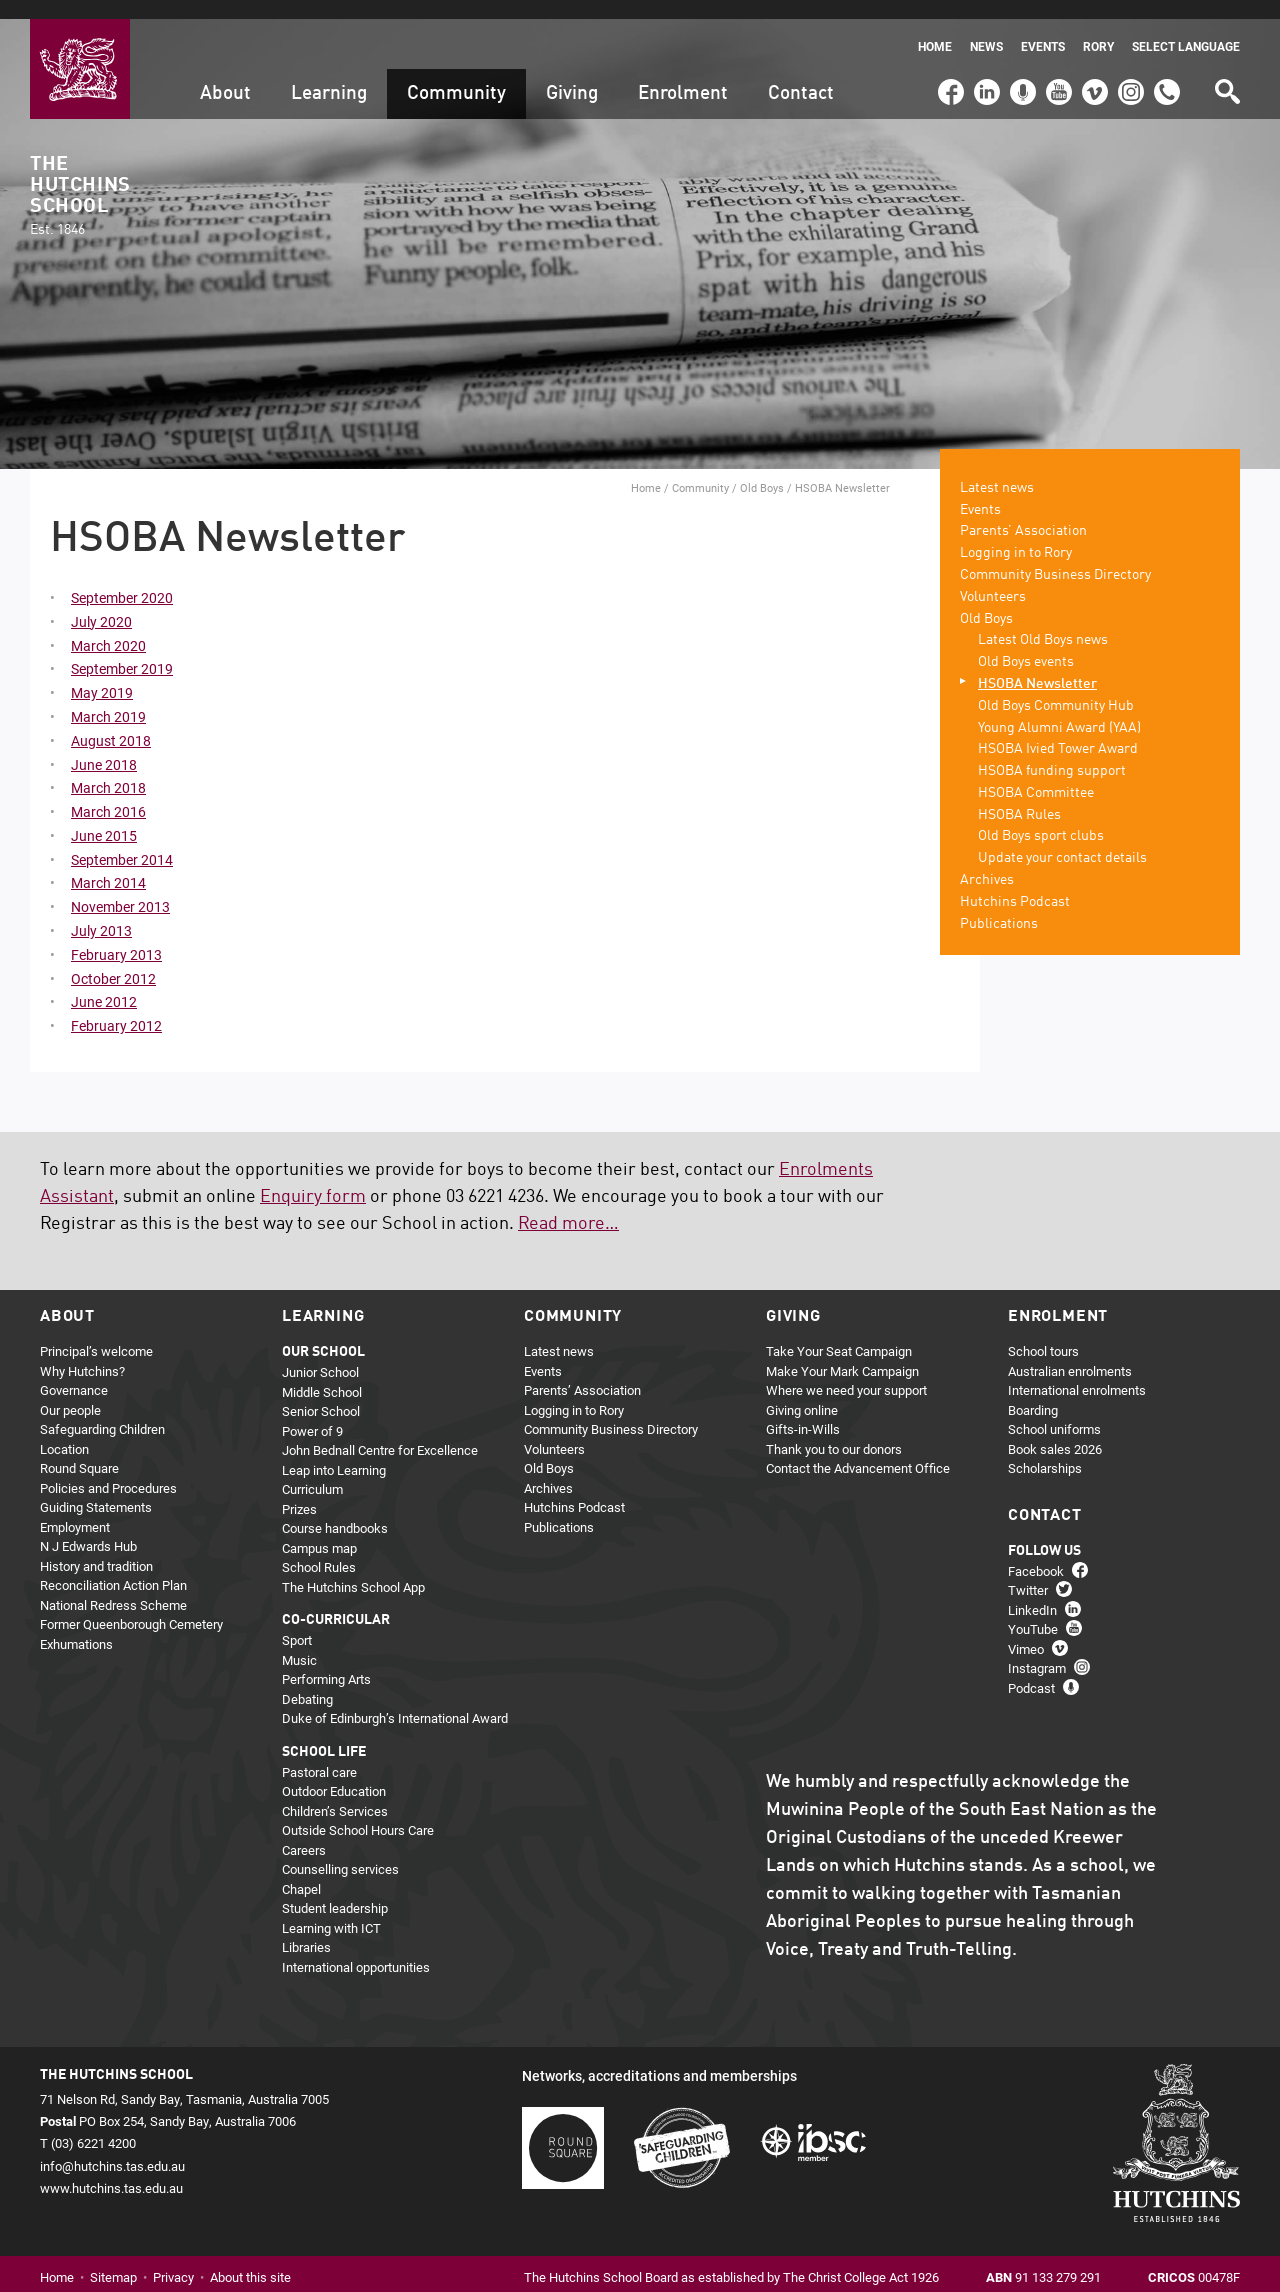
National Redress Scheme (113, 1586)
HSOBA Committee (1036, 774)
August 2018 (111, 721)
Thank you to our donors (834, 1430)
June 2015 (104, 816)
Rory (1098, 27)
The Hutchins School (80, 177)
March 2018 (108, 769)
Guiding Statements (96, 1489)
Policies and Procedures (108, 1469)
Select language (1186, 27)
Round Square (79, 1450)
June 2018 (104, 745)
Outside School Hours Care (358, 1812)
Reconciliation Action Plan (113, 1567)
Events (1043, 27)
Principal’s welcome (96, 1333)
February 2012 (116, 1007)
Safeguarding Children (102, 1411)
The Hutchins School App (353, 1568)
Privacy (173, 2258)
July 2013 (101, 911)
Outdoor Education (334, 1773)
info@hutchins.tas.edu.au (112, 2147)
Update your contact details (1062, 840)
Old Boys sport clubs (1041, 818)
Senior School (321, 1393)
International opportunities (356, 1948)
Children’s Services (335, 1792)
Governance (74, 1372)
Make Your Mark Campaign (842, 1352)
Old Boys (762, 468)
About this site (250, 2258)
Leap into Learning (334, 1451)
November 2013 (120, 888)
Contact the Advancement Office (858, 1450)
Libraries (306, 1929)
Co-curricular (336, 1602)
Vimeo (1090, 64)
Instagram (1131, 64)
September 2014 (122, 840)
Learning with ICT (331, 1909)
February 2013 (116, 935)
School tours (1043, 1333)
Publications (999, 905)
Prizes (299, 1490)
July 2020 (101, 602)
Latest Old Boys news (1043, 622)
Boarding (1033, 1391)
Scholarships (1045, 1450)
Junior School (320, 1354)
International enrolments (1077, 1372)
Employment (75, 1508)
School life (324, 1733)
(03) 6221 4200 (1167, 64)
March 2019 (108, 697)
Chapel (301, 1870)
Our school (323, 1334)
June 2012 (104, 983)
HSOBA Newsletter (1037, 665)
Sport (297, 1622)
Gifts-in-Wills (803, 1411)
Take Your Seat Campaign (839, 1333)
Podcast (1020, 64)
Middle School (322, 1373)
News (986, 27)
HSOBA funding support (1052, 752)
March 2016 (108, 792)
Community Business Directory (1055, 556)
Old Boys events (1026, 643)
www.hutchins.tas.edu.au (111, 2169)
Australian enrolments (1070, 1352)
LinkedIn (984, 64)
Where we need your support (846, 1372)
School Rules (319, 1549)
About (225, 74)
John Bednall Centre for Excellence (380, 1432)
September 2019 (122, 650)
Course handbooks (335, 1510)
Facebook (950, 64)
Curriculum (312, 1471)
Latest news (997, 469)
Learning (329, 74)
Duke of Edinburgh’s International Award (395, 1700)
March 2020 (108, 626)
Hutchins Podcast (1015, 883)
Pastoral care (319, 1753)
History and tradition (96, 1547)
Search (1226, 65)
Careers (304, 1831)
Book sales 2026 (1055, 1430)
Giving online (802, 1391)
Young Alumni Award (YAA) (1059, 709)
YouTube (1057, 64)
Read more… (568, 1205)
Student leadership (335, 1890)
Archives (987, 861)
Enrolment (683, 74)
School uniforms (1054, 1411)
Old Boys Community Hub (1056, 687)
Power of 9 (312, 1412)
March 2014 (108, 864)
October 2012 (113, 959)
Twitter (1028, 1572)
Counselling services (340, 1851)
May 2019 (102, 673)
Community (456, 74)
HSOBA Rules (1019, 796)
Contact (801, 74)
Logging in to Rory (1016, 534)
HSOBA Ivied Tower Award (1058, 731)
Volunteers (993, 578)
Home (935, 27)
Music (299, 1641)
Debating (307, 1680)
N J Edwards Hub (88, 1528)
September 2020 (122, 578)
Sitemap (113, 2258)
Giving (572, 74)
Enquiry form (313, 1178)
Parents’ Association (1023, 513)
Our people (70, 1391)
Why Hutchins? (82, 1352)
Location (64, 1430)
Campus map (319, 1529)
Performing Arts (326, 1661)
